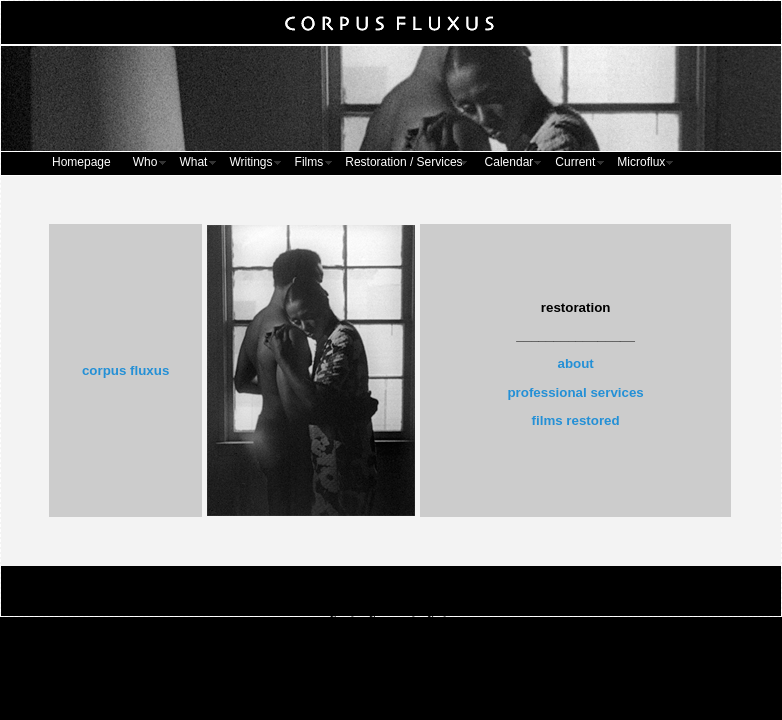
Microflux (641, 162)
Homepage (81, 162)
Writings (250, 162)
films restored (576, 420)
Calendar (509, 162)
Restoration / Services (403, 162)
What (193, 162)
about (575, 363)
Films (309, 162)
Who (145, 162)
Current (575, 162)
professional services (575, 392)
